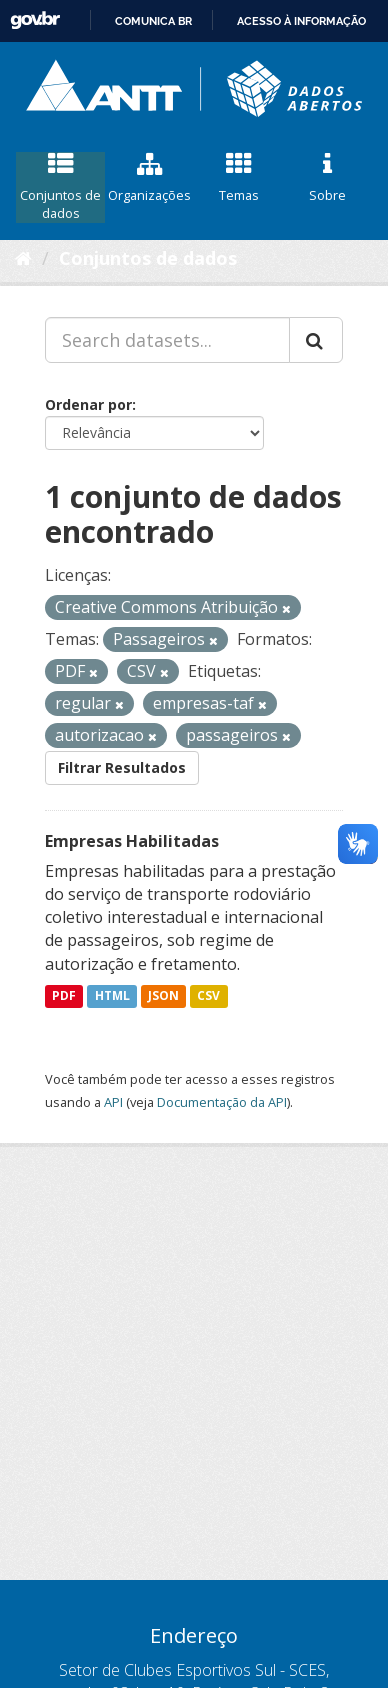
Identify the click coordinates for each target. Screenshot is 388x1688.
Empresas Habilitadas (132, 841)
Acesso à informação (301, 21)
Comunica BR (153, 21)
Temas (238, 178)
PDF (64, 996)
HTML (112, 996)
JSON (163, 996)
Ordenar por (88, 404)
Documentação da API (222, 1102)
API (113, 1102)
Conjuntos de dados (60, 187)
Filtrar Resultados (122, 767)
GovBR (35, 20)
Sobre (327, 178)
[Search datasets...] (167, 340)
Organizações (149, 178)
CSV (208, 996)
